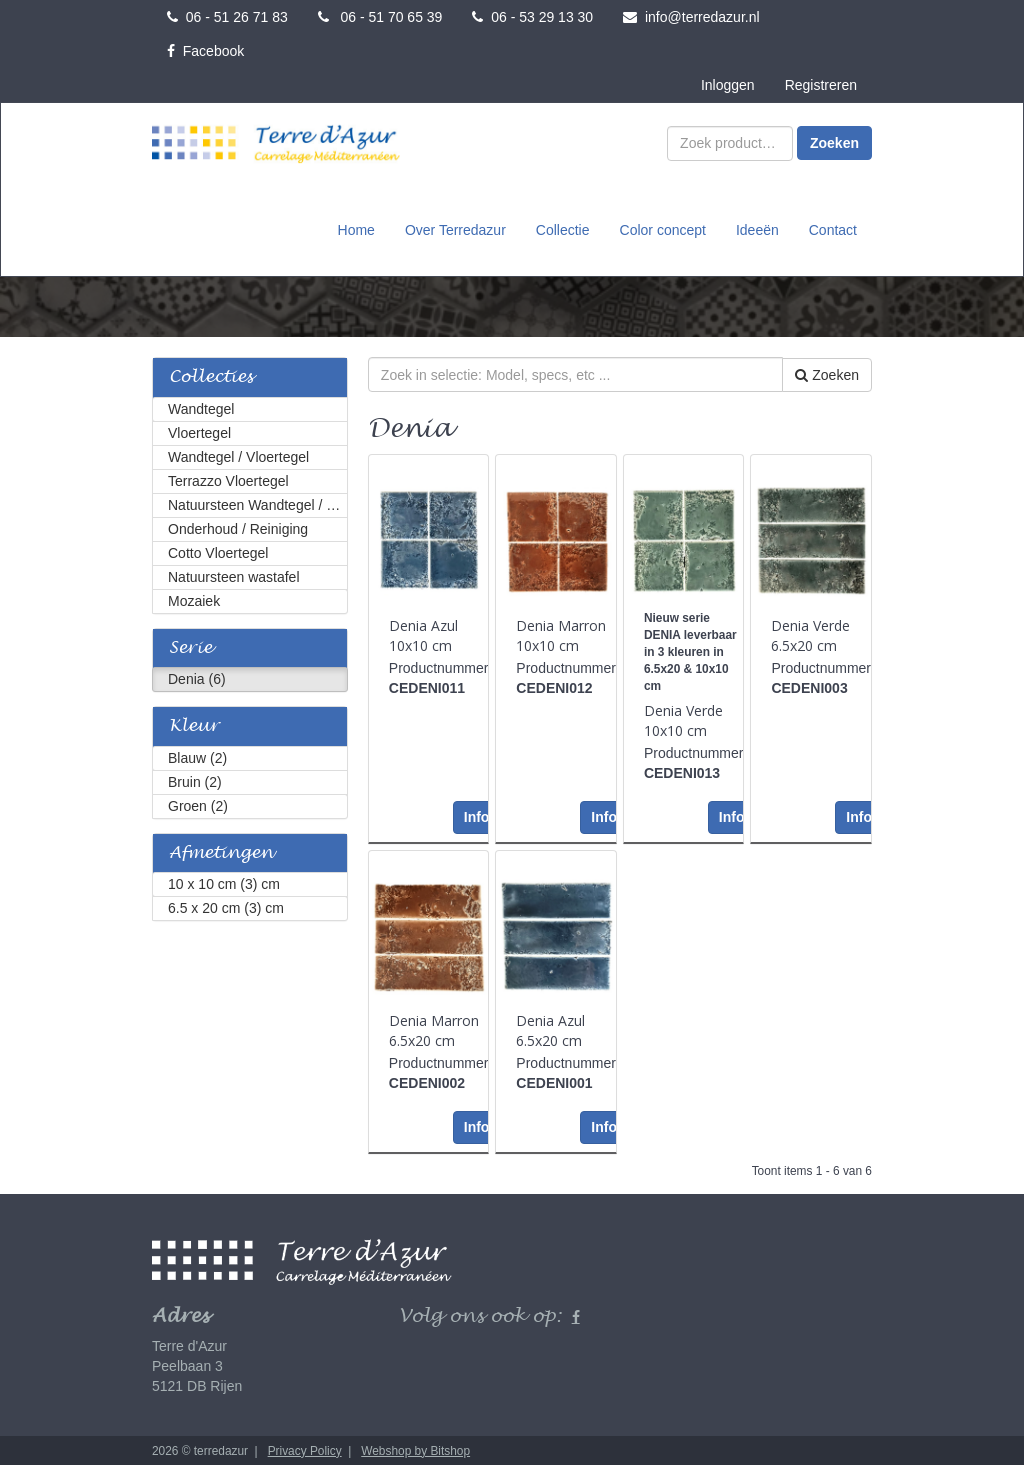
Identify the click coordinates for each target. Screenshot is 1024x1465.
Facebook (205, 51)
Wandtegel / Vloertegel (238, 455)
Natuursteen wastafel (234, 575)
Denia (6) (197, 677)
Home (356, 229)
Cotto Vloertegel (218, 551)
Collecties (211, 375)
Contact (833, 229)
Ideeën (757, 229)
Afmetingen (221, 851)
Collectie (563, 229)
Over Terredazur (455, 229)
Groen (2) (198, 804)
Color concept (663, 229)
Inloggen (728, 85)
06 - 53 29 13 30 (532, 17)
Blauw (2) (197, 756)
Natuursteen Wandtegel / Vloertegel (258, 503)
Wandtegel (201, 407)
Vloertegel (199, 431)
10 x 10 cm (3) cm (224, 882)
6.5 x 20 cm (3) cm (226, 906)
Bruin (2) (195, 780)
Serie (190, 646)
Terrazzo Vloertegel (228, 479)
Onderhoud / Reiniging (238, 527)
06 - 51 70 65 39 (380, 17)
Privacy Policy (305, 1449)
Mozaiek (194, 599)
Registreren (821, 85)
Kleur (194, 724)
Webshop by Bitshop (415, 1449)
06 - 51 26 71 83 (227, 17)
